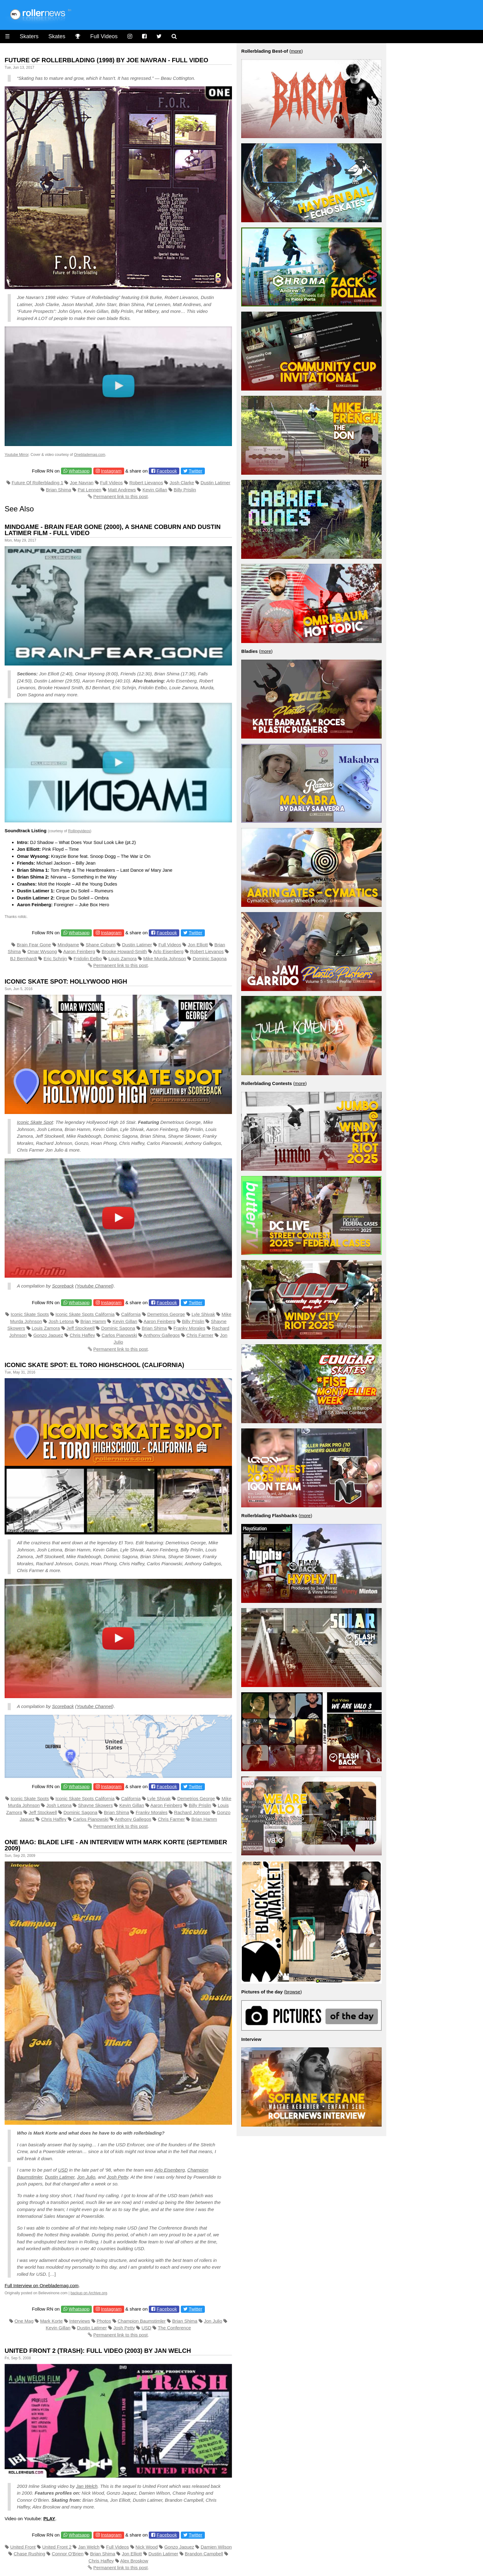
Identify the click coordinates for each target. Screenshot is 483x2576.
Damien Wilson (216, 2546)
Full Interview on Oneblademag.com (42, 2285)
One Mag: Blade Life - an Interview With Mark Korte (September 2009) (116, 1845)
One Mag (24, 2321)
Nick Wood (147, 2546)
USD (63, 2170)
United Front (23, 2546)
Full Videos (104, 36)
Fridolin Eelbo (88, 958)
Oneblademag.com (89, 455)
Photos (104, 2321)
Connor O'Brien (67, 2553)
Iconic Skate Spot (35, 1122)
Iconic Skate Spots (30, 1314)
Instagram (111, 470)
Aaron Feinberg (79, 951)
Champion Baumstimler (142, 2321)
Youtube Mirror (17, 455)
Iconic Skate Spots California (85, 1314)
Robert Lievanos (146, 482)
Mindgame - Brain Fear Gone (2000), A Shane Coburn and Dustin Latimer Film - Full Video (113, 529)
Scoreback (63, 1285)
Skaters (29, 36)
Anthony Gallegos (161, 1335)
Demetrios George (166, 1314)
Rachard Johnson (192, 1812)
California (130, 1314)
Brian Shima (58, 489)
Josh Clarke (182, 482)
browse (293, 1991)
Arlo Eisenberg (168, 951)
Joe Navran (82, 482)
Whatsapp (79, 470)
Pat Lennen (89, 489)
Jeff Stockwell (81, 1328)
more (296, 51)
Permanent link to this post (120, 496)
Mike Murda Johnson (164, 958)
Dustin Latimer (215, 482)
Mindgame (68, 944)
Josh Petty (117, 2177)
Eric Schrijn (55, 958)
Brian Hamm (93, 1321)
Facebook (167, 470)
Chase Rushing (29, 2553)
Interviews (79, 2321)
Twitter (195, 470)
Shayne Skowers (95, 1805)
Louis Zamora (122, 958)
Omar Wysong (42, 951)
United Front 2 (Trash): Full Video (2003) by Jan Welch (98, 2350)
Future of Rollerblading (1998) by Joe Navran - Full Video (106, 60)
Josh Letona (61, 1321)
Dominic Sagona (210, 958)
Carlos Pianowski (119, 1335)
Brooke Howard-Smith (124, 951)
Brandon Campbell (204, 2553)
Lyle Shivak (203, 1314)
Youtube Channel (94, 1285)
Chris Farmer (199, 1335)
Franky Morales (189, 1328)
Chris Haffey (82, 1335)
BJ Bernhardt (23, 958)
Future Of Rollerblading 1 (37, 482)
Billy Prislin (185, 489)
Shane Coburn (101, 944)
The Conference (174, 2327)
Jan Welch (87, 2486)
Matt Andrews (122, 489)
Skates (56, 36)
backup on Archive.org (89, 2293)
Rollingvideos (79, 831)
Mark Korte (51, 2321)
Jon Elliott (198, 944)
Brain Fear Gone (34, 944)
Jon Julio (86, 2177)
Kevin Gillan (154, 489)
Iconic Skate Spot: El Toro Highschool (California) (94, 1365)
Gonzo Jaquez (48, 1335)
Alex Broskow (134, 2560)
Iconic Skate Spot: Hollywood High (66, 981)
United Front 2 (56, 2546)
